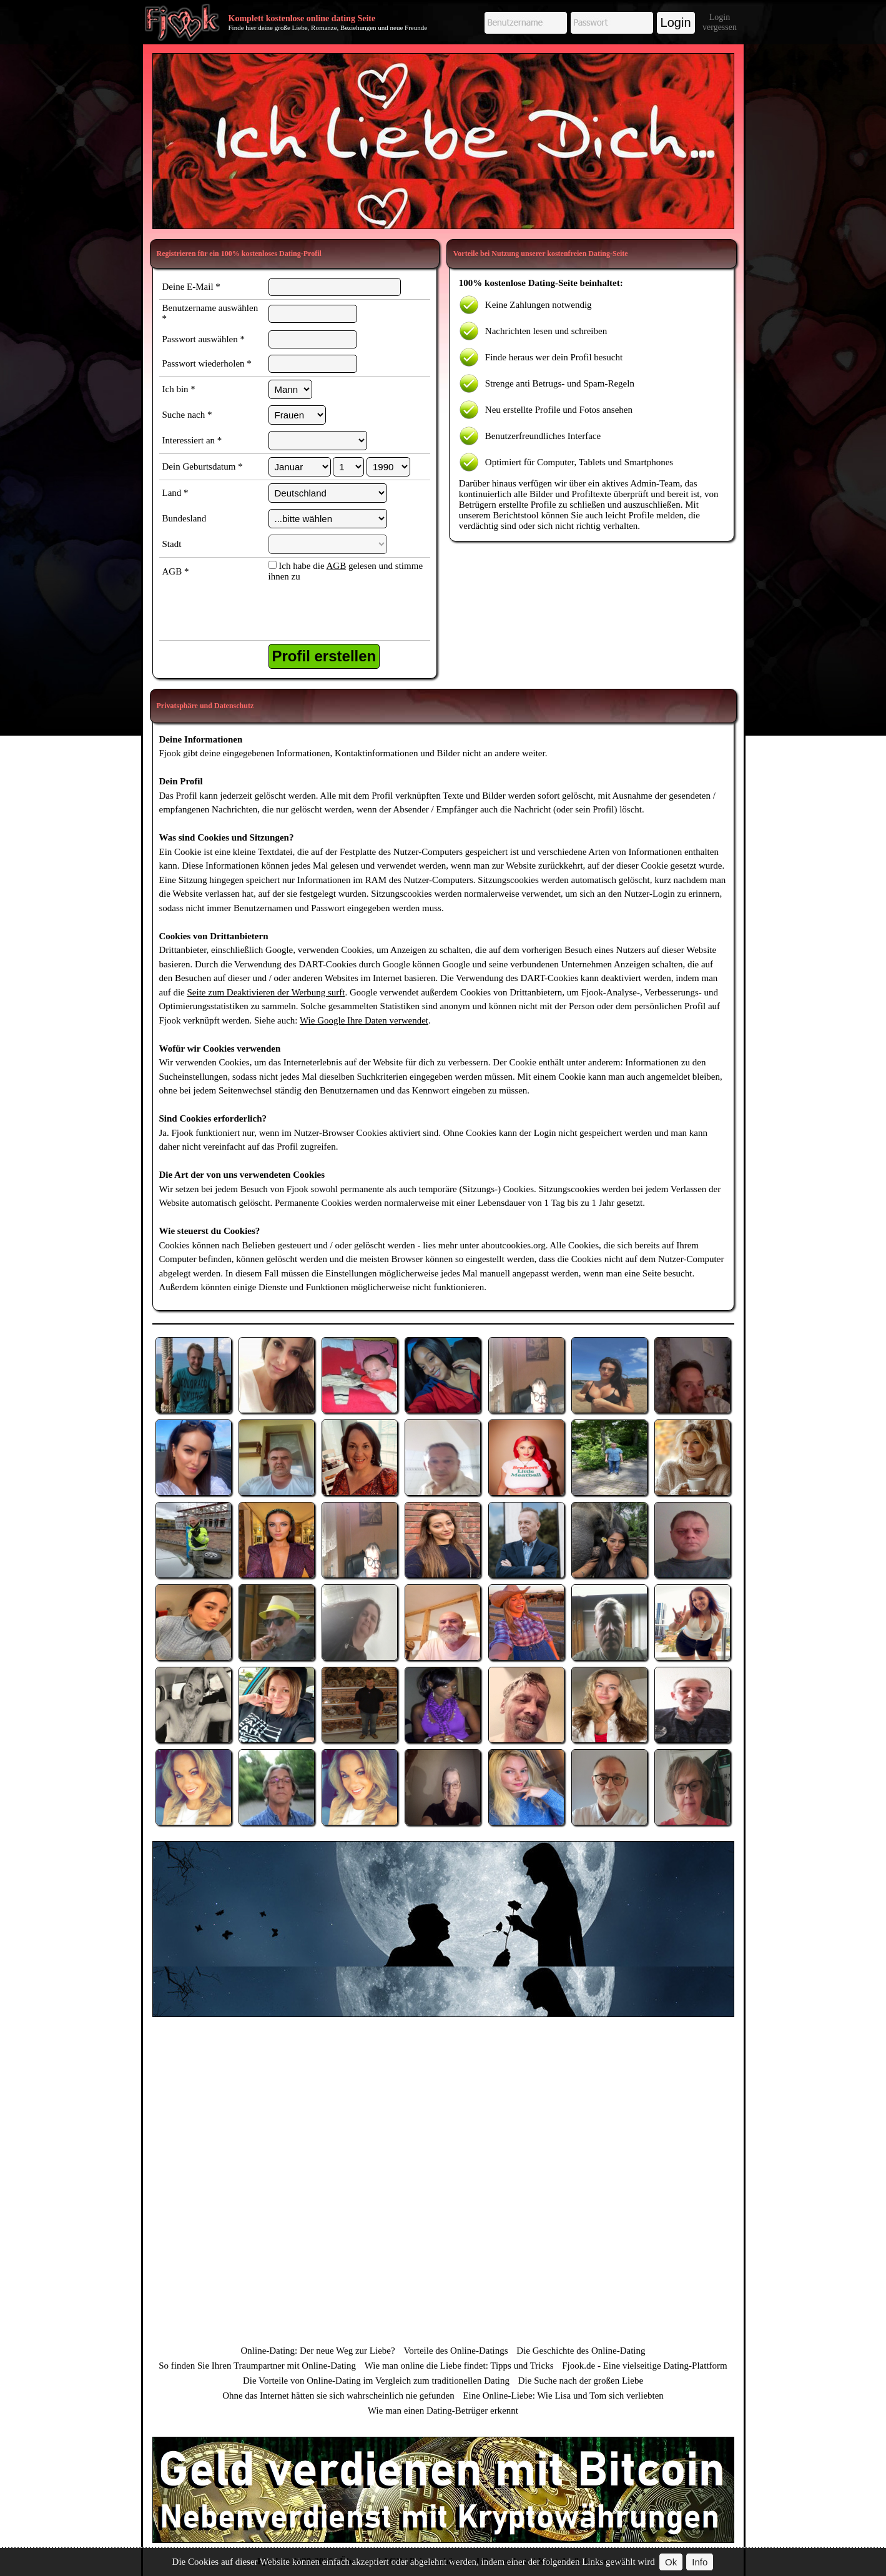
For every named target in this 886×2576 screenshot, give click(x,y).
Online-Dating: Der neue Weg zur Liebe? (317, 2351)
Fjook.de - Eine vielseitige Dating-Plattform (644, 2366)
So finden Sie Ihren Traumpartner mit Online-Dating (257, 2366)
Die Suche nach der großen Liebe (580, 2381)
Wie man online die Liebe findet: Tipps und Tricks (459, 2366)
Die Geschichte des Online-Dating (580, 2351)
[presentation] (332, 612)
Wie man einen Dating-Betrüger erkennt (443, 2411)
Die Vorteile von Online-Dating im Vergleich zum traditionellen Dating (376, 2381)
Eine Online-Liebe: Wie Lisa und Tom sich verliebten (563, 2396)
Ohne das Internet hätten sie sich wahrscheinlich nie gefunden (338, 2396)
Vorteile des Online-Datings (455, 2351)
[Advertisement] (443, 141)
